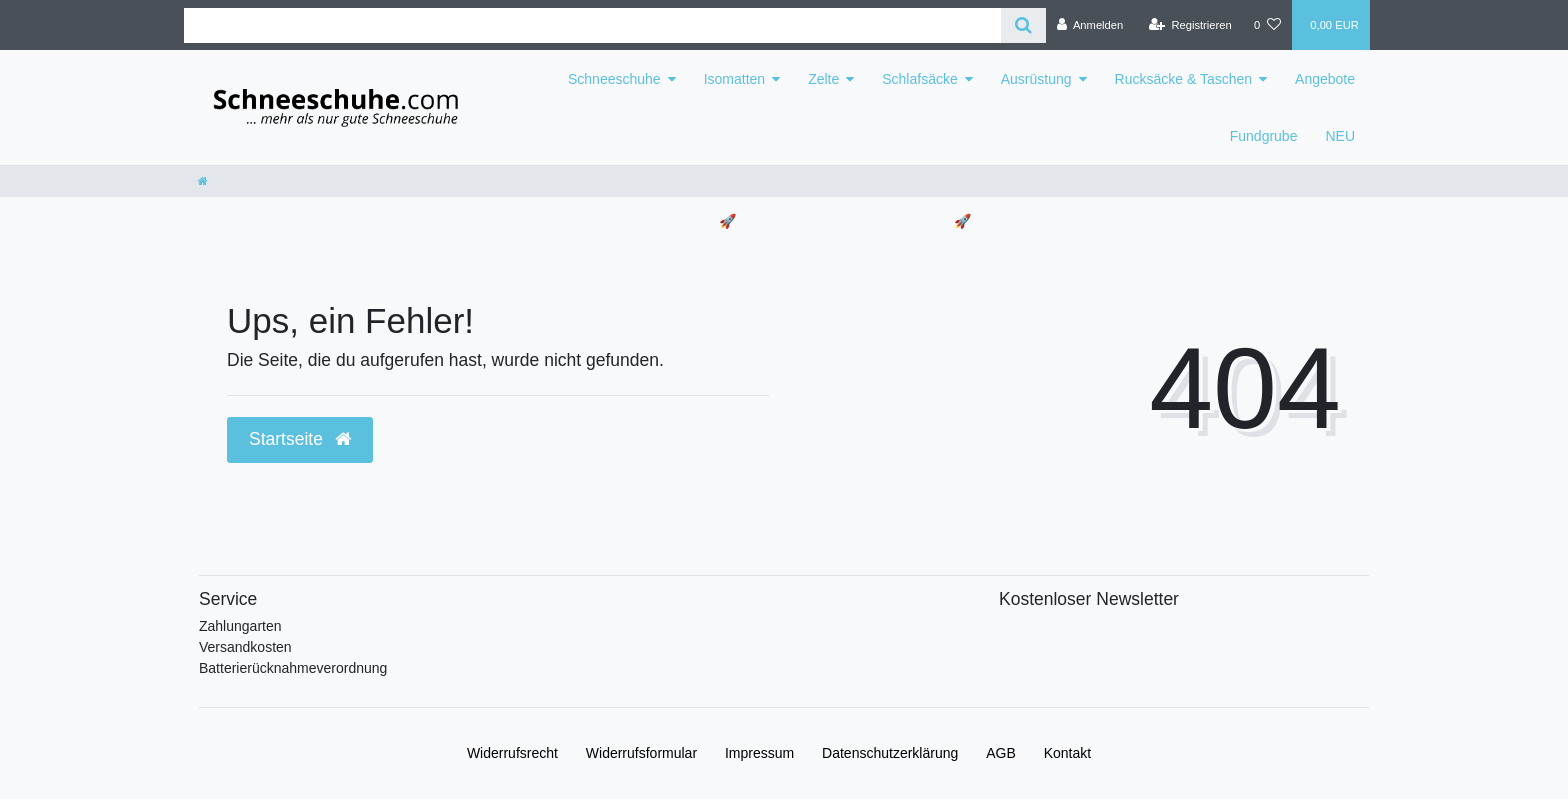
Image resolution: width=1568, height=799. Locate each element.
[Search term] (592, 25)
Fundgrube (1264, 136)
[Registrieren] (1190, 25)
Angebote (1325, 79)
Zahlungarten (240, 626)
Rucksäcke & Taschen (1183, 79)
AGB (1001, 753)
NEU (1340, 136)
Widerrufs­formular (641, 753)
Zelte (823, 79)
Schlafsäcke (919, 79)
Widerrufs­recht (512, 753)
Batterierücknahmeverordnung (293, 668)
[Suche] (1023, 25)
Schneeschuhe (614, 79)
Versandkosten (245, 647)
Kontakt (1067, 753)
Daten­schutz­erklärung (890, 753)
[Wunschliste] (1267, 25)
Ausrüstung (1036, 79)
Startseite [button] (300, 439)
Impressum (759, 753)
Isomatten (734, 79)
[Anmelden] (1090, 25)
